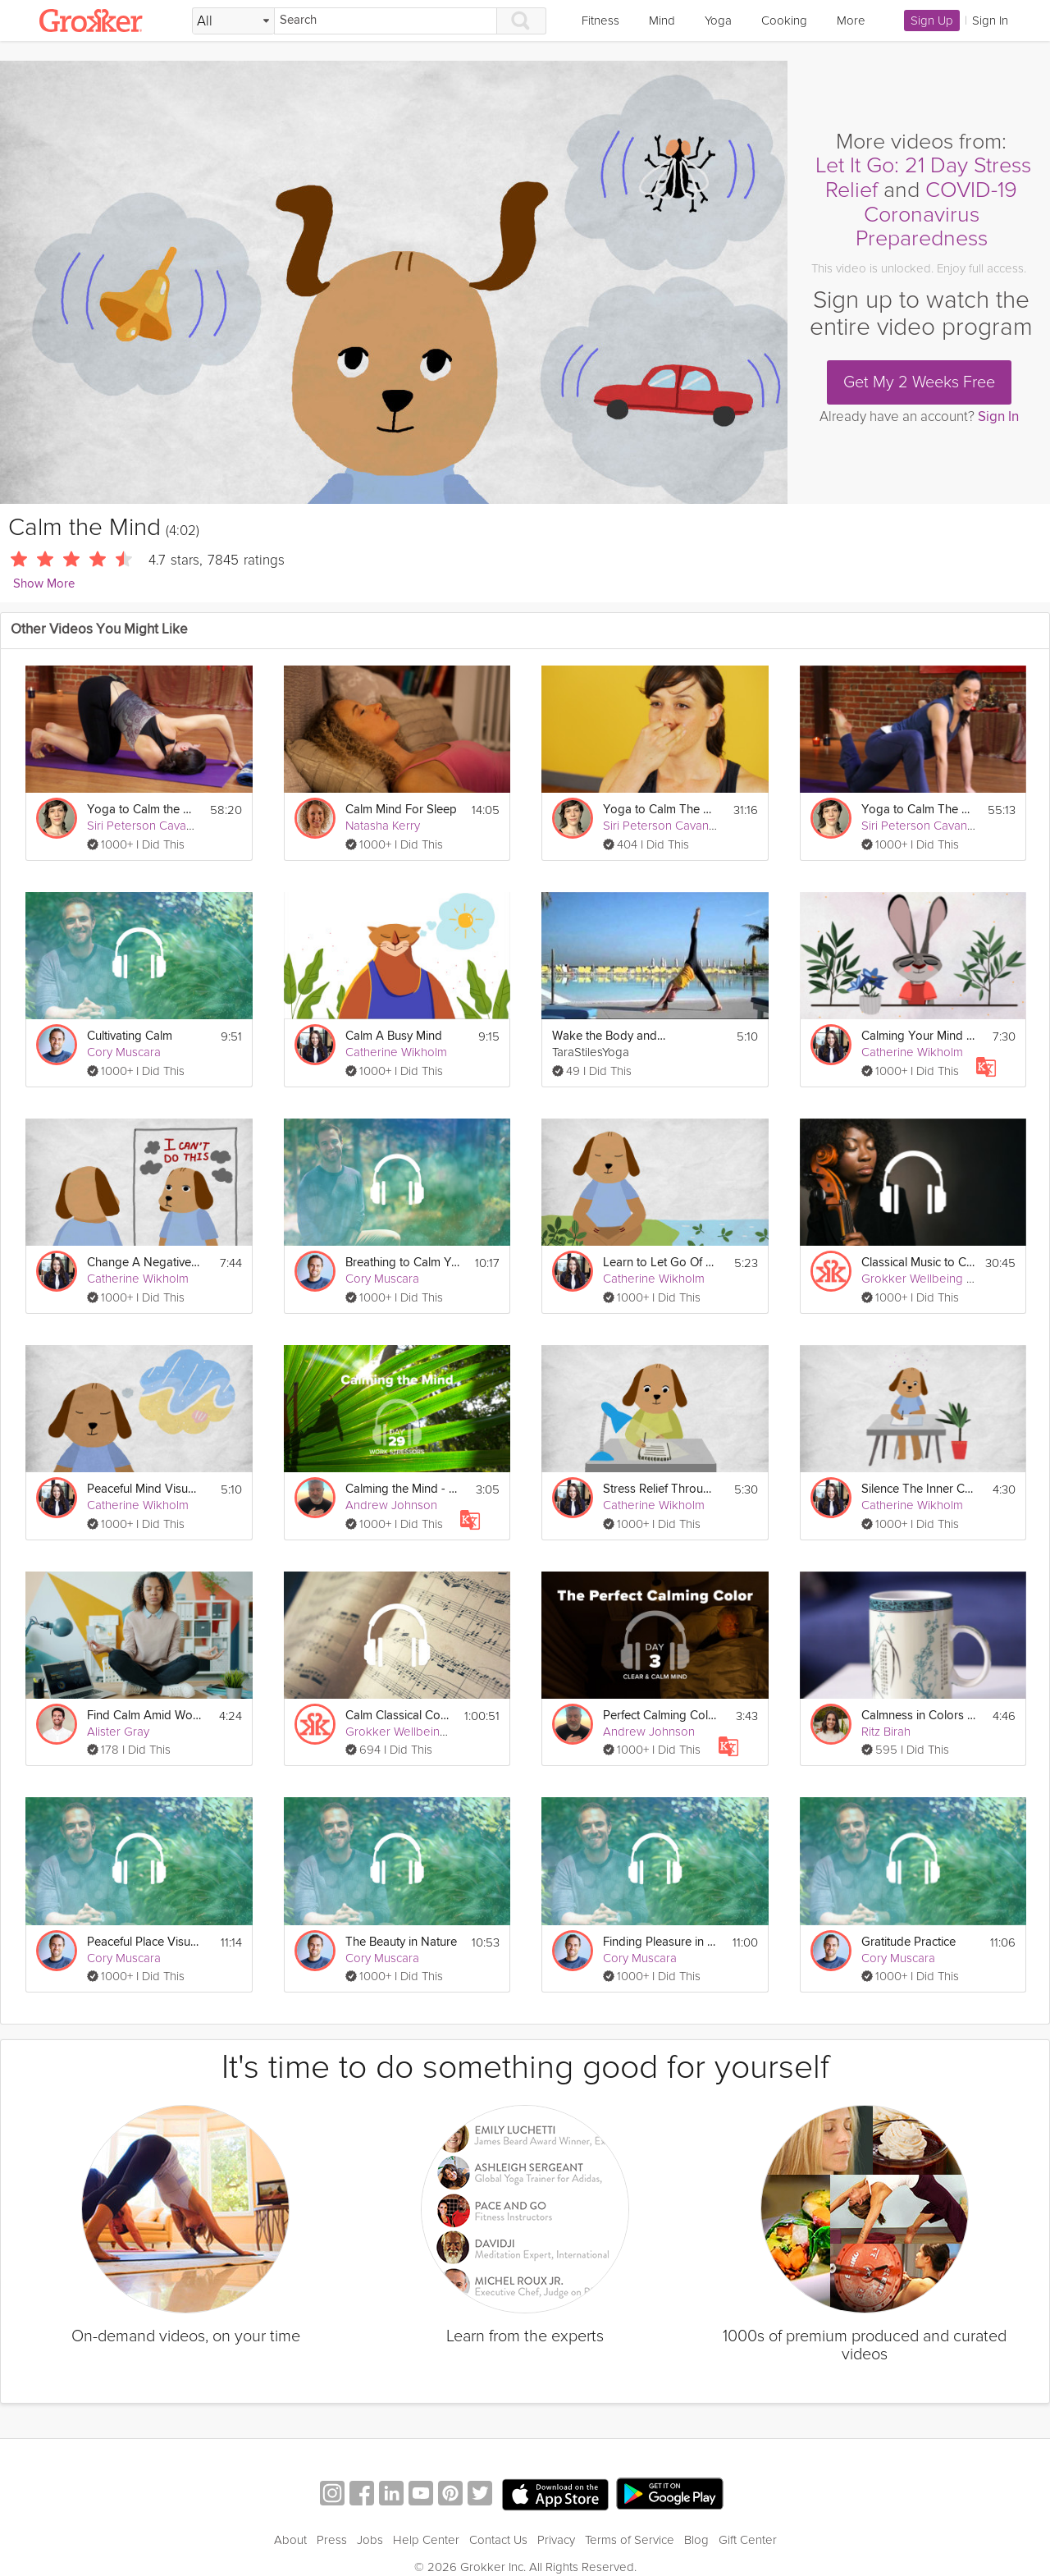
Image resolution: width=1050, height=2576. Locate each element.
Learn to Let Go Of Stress (660, 1262)
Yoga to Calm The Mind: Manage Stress (918, 809)
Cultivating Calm (129, 1036)
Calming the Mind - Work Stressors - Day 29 (402, 1489)
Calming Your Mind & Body (918, 1036)
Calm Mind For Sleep (401, 809)
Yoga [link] (718, 20)
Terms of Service (629, 2540)
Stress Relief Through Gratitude (660, 1489)
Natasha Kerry (382, 825)
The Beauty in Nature (401, 1942)
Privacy (556, 2540)
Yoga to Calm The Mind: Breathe (660, 809)
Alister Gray (118, 1731)
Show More (44, 584)
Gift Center (748, 2540)
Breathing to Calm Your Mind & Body (402, 1262)
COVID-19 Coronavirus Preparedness (937, 214)
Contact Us (498, 2540)
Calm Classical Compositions (399, 1715)
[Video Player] (394, 282)
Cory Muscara (124, 1052)
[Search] (385, 20)
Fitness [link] (600, 20)
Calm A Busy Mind (393, 1036)
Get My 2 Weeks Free (919, 382)
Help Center (426, 2540)
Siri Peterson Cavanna (146, 825)
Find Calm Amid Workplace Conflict (144, 1715)
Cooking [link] (784, 20)
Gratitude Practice (908, 1942)
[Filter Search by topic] (233, 21)
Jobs (370, 2540)
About (290, 2540)
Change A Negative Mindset (144, 1262)
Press (332, 2540)
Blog (696, 2540)
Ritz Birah (886, 1731)
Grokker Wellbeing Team (928, 1278)
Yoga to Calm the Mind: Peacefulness (143, 809)
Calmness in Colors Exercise (918, 1715)
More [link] (851, 20)
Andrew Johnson (391, 1505)
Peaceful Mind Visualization (144, 1489)
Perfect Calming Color (660, 1715)
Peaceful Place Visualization (144, 1942)
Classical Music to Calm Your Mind (918, 1262)
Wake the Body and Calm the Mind (609, 1036)
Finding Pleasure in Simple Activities (660, 1942)
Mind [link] (662, 20)
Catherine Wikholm (396, 1052)
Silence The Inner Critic (918, 1489)
